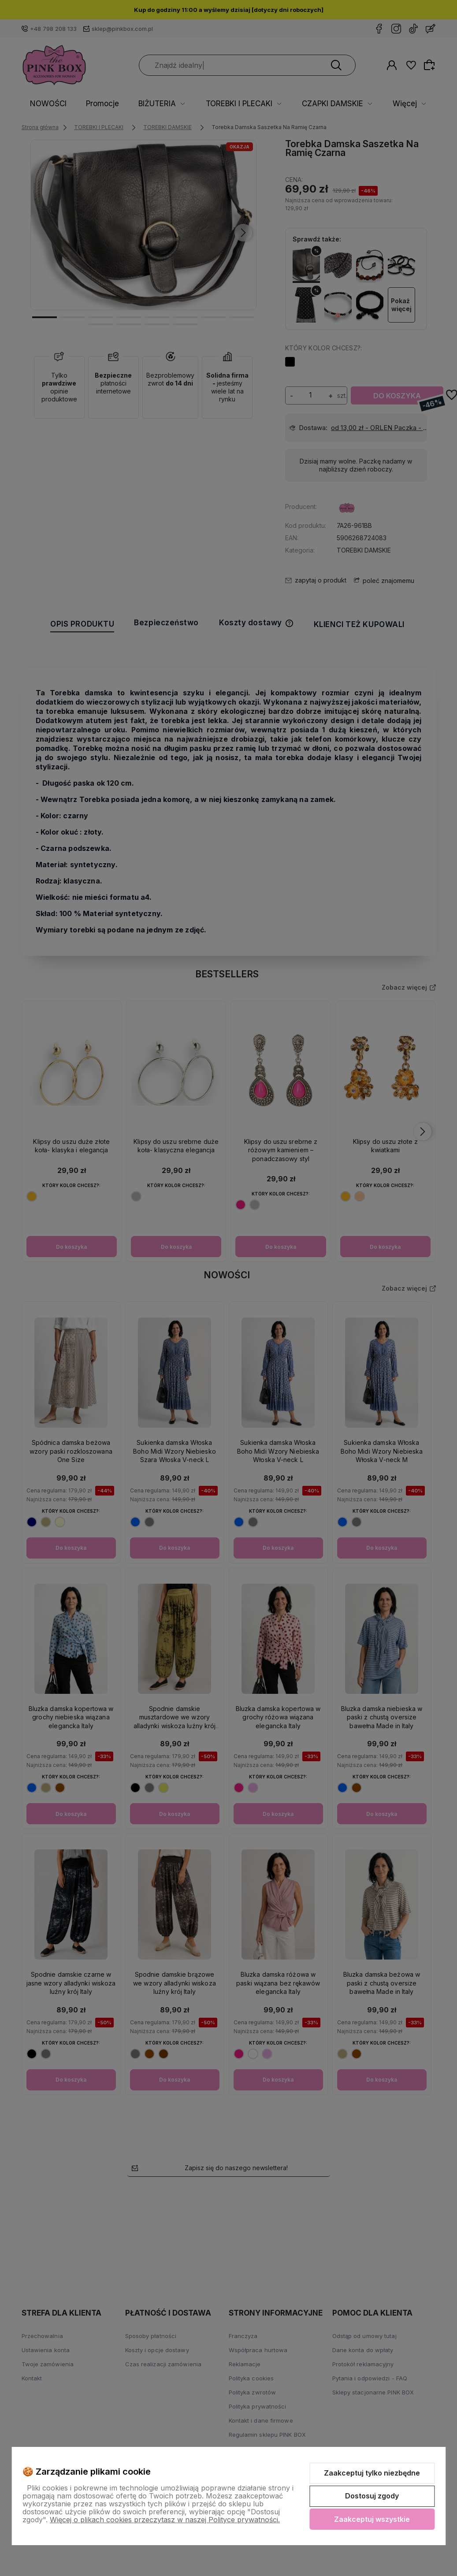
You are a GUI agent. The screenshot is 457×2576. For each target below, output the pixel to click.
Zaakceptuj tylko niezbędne (372, 2472)
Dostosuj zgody (372, 2495)
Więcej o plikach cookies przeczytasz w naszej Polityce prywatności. (165, 2519)
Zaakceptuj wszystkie (372, 2519)
